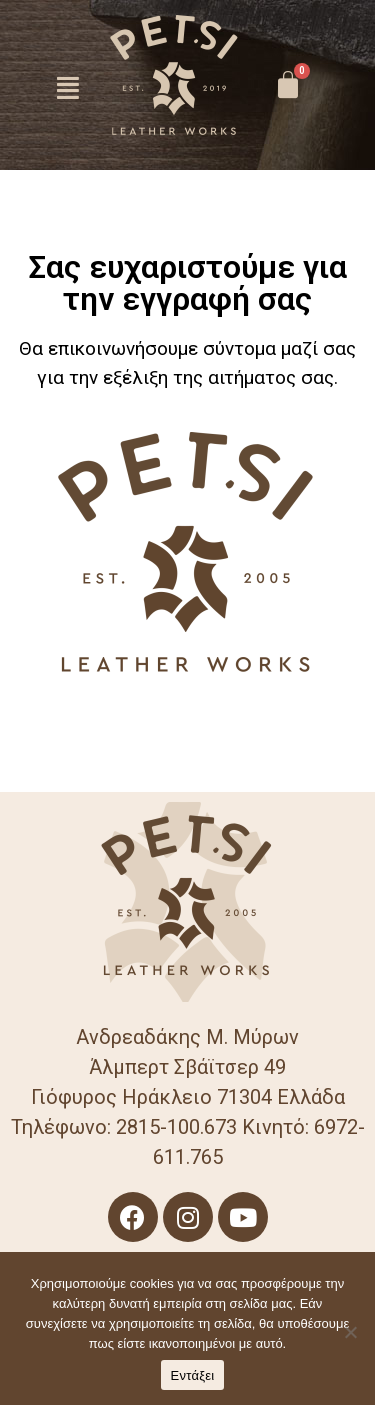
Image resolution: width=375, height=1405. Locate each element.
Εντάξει (193, 1375)
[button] (69, 88)
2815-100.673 (176, 1127)
